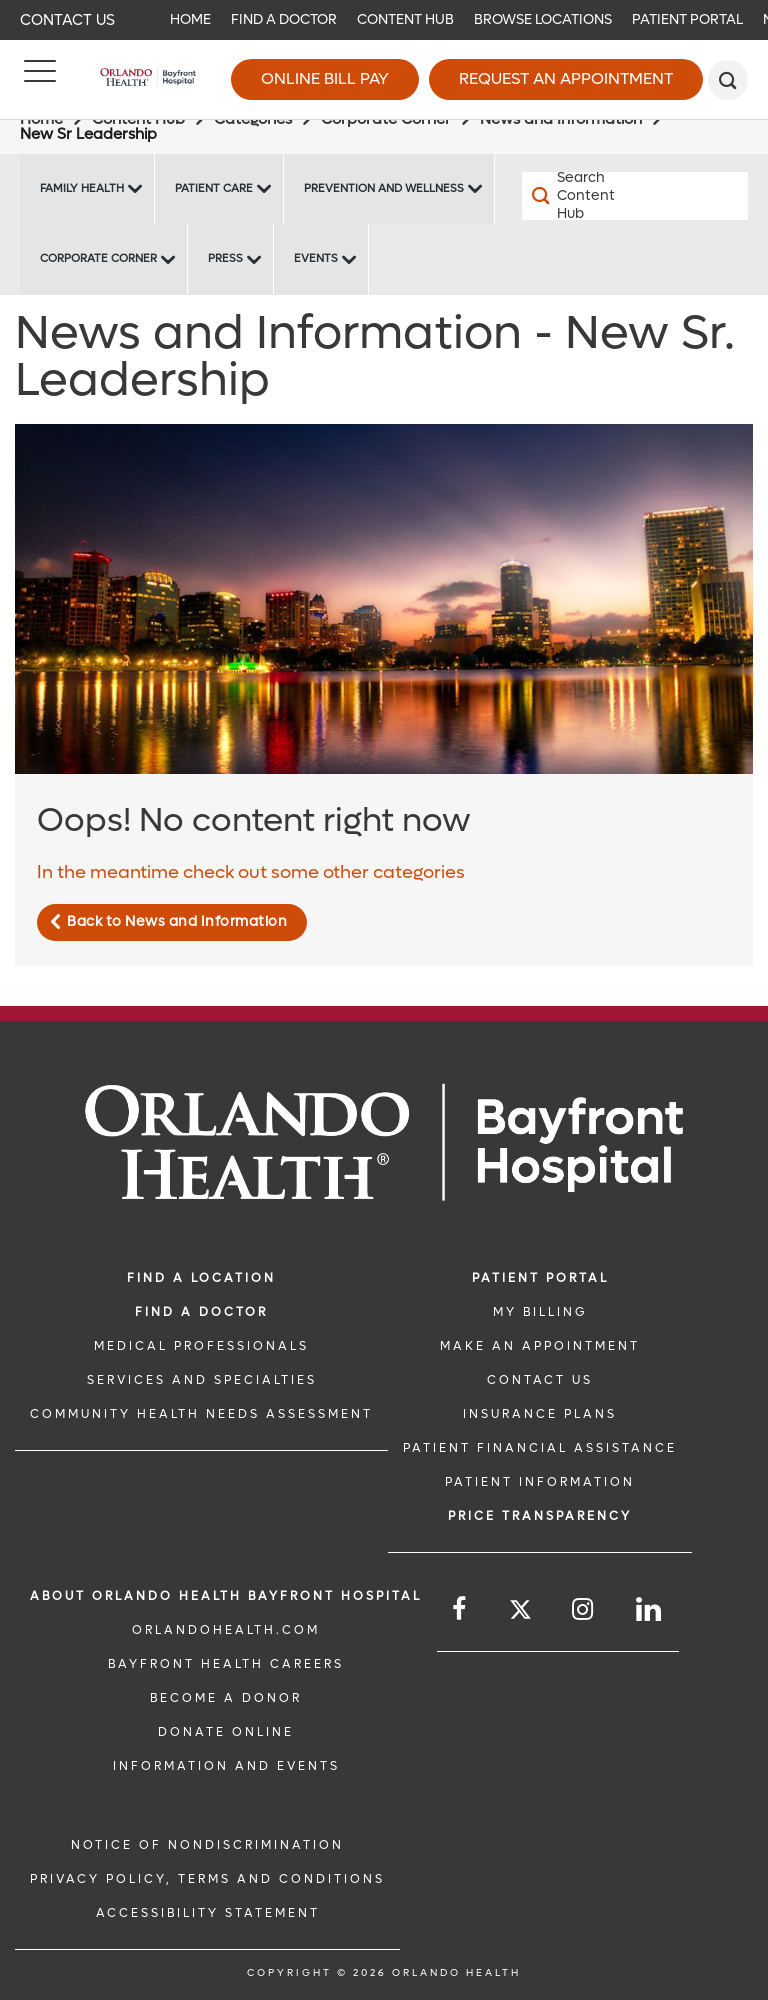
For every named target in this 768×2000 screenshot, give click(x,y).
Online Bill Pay (325, 78)
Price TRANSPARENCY (540, 1516)
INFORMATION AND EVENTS (226, 1766)
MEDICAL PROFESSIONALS (201, 1346)
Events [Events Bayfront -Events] (316, 258)
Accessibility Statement (208, 1913)
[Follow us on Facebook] (460, 1609)
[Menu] (40, 80)
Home (190, 19)
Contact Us (67, 20)
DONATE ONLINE (226, 1732)
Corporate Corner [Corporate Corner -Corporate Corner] (98, 258)
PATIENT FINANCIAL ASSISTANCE (540, 1448)
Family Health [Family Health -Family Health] (82, 188)
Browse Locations (543, 19)
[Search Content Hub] (578, 196)
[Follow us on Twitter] (520, 1612)
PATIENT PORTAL (540, 1278)
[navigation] (384, 20)
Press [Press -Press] (225, 258)
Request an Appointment (566, 78)
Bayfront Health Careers (226, 1664)
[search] (728, 80)
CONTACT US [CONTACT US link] (540, 1380)
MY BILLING (540, 1312)
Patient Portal (687, 19)
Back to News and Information (177, 921)
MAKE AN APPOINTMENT (540, 1346)
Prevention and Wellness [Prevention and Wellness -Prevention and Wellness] (384, 188)
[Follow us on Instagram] (584, 1609)
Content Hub (405, 19)
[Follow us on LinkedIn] (650, 1609)
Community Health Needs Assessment (201, 1414)
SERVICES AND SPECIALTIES (202, 1380)
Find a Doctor (284, 19)
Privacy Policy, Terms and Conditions (207, 1879)
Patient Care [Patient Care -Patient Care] (214, 188)
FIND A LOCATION (201, 1278)
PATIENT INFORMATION (540, 1482)
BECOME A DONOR (226, 1698)
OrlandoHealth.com (226, 1630)
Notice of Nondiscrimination (207, 1845)
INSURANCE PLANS (540, 1414)
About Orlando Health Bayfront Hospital (226, 1596)
